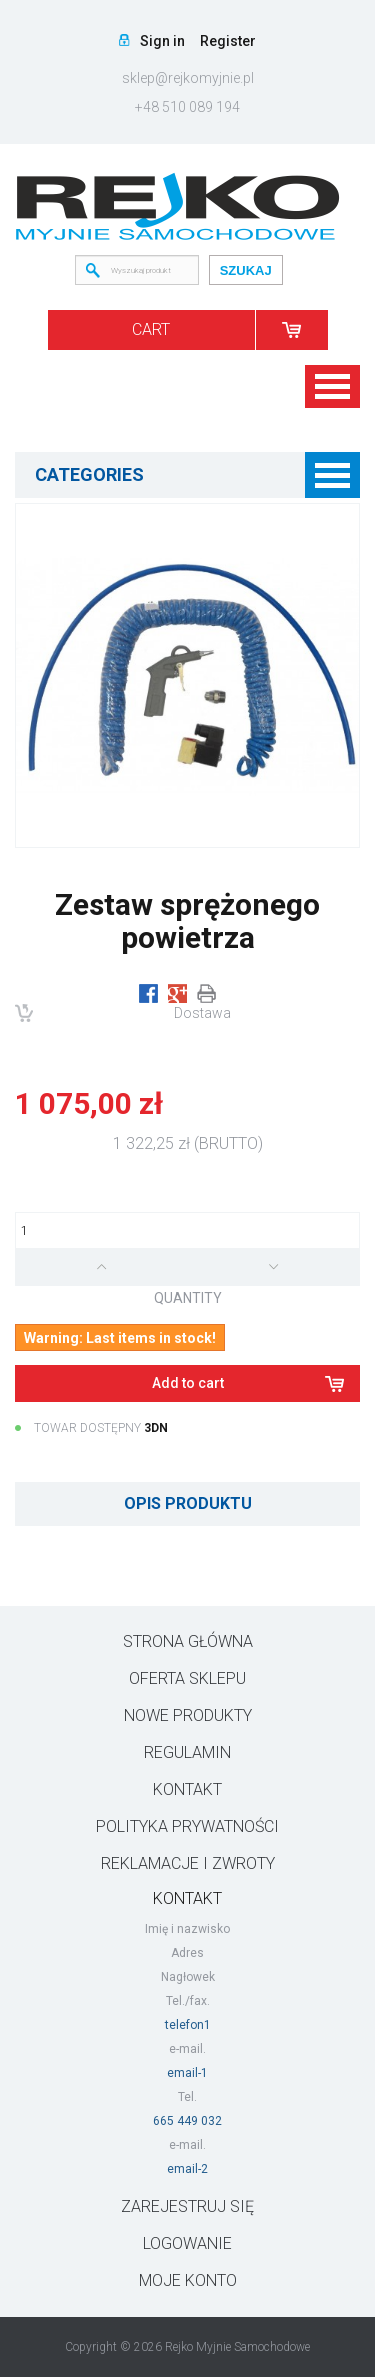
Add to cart (188, 1383)
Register (228, 41)
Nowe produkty (188, 1715)
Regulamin (187, 1752)
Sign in (162, 41)
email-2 (187, 2169)
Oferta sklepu (187, 1678)
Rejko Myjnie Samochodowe (237, 2347)
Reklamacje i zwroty (188, 1863)
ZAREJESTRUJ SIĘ (187, 2206)
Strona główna (188, 1641)
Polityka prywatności (187, 1826)
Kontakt (187, 1789)
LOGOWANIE (187, 2243)
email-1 (187, 2073)
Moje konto (188, 2280)
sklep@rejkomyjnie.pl (188, 78)
